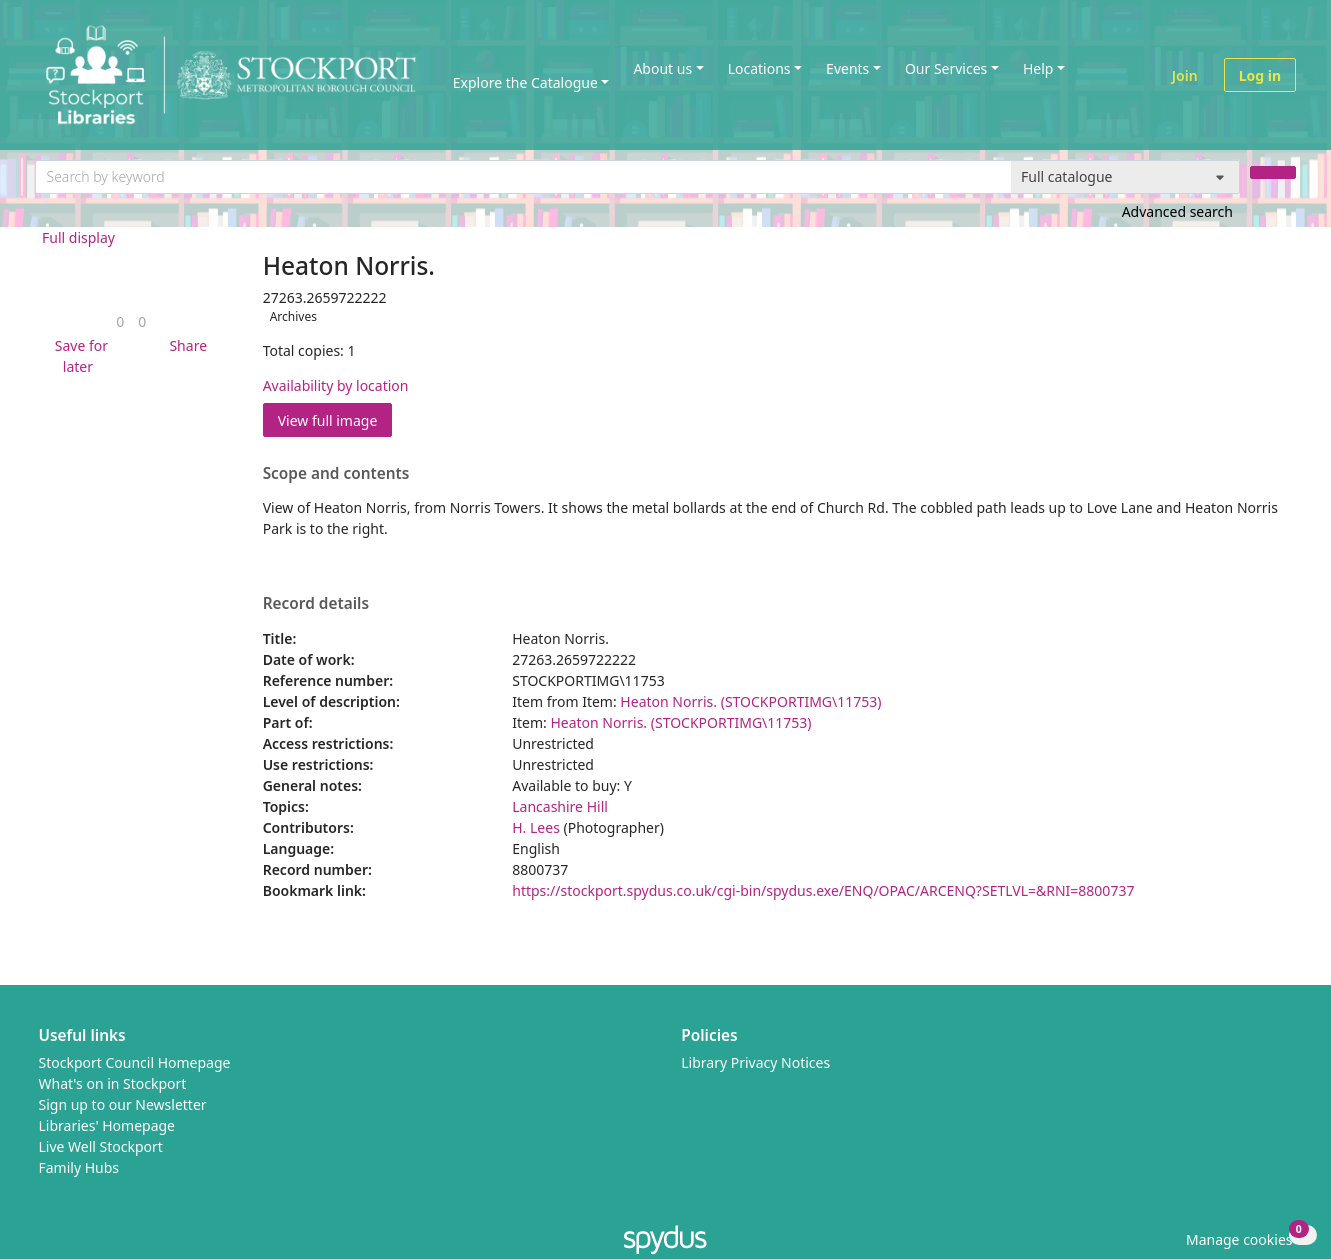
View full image (328, 420)
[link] (120, 321)
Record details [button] (316, 604)
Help (1038, 68)
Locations (759, 68)
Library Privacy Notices (755, 1062)
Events (847, 68)
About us (662, 68)
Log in (1260, 75)
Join (1185, 75)
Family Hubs (79, 1167)
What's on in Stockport (113, 1083)
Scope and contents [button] (336, 474)
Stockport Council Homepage (135, 1062)
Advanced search (1177, 211)
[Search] (1273, 172)
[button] (78, 356)
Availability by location (336, 385)
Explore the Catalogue (525, 82)
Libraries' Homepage (107, 1125)
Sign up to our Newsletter (123, 1104)
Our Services (946, 68)
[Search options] (1125, 177)
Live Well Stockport (101, 1146)
